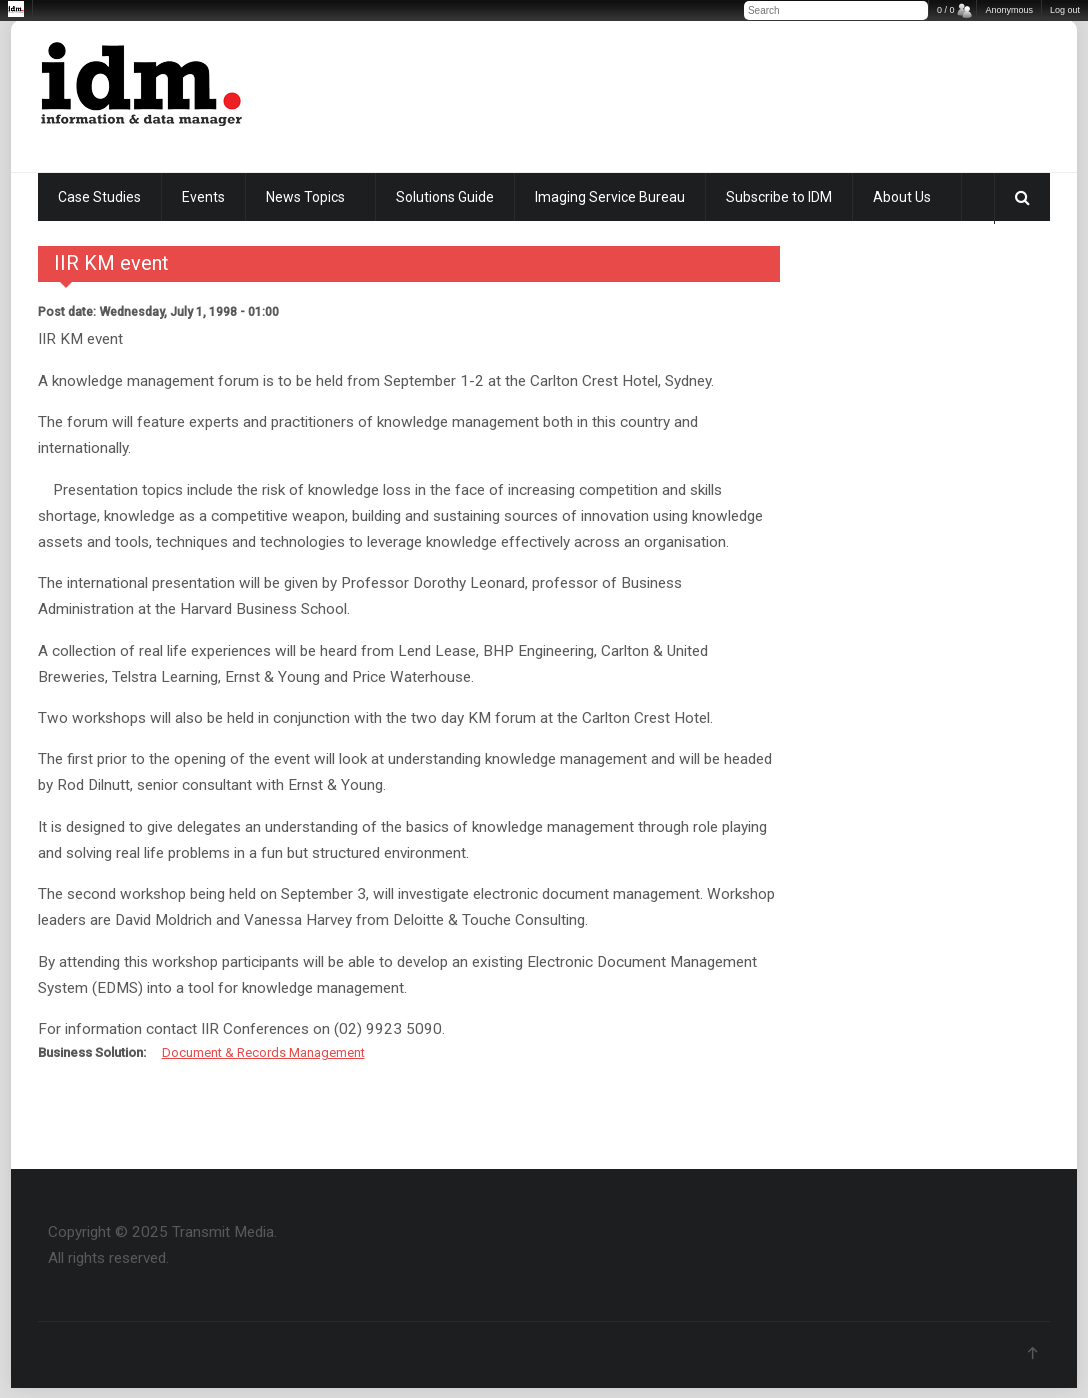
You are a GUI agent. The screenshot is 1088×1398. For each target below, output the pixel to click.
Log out (1065, 10)
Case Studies (99, 197)
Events (203, 197)
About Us (902, 197)
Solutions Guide (445, 197)
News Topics (305, 197)
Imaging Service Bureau (610, 197)
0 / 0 (946, 10)
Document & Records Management (263, 1052)
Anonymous (1009, 10)
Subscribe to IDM (779, 197)
